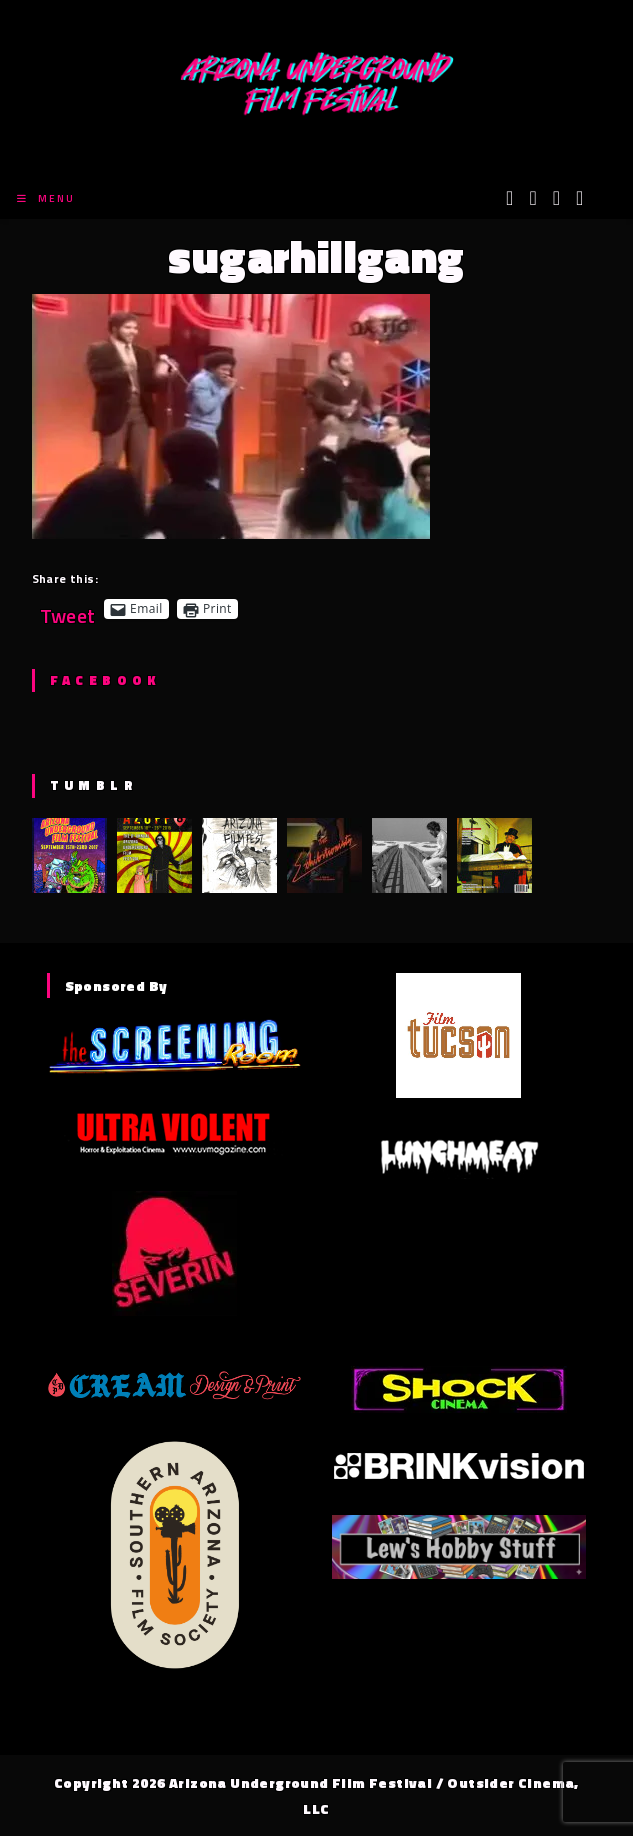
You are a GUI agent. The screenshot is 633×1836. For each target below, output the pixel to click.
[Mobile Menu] (46, 198)
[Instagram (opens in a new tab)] (556, 198)
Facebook (105, 680)
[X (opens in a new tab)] (509, 198)
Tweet (68, 608)
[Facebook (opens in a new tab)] (532, 198)
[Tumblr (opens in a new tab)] (579, 198)
